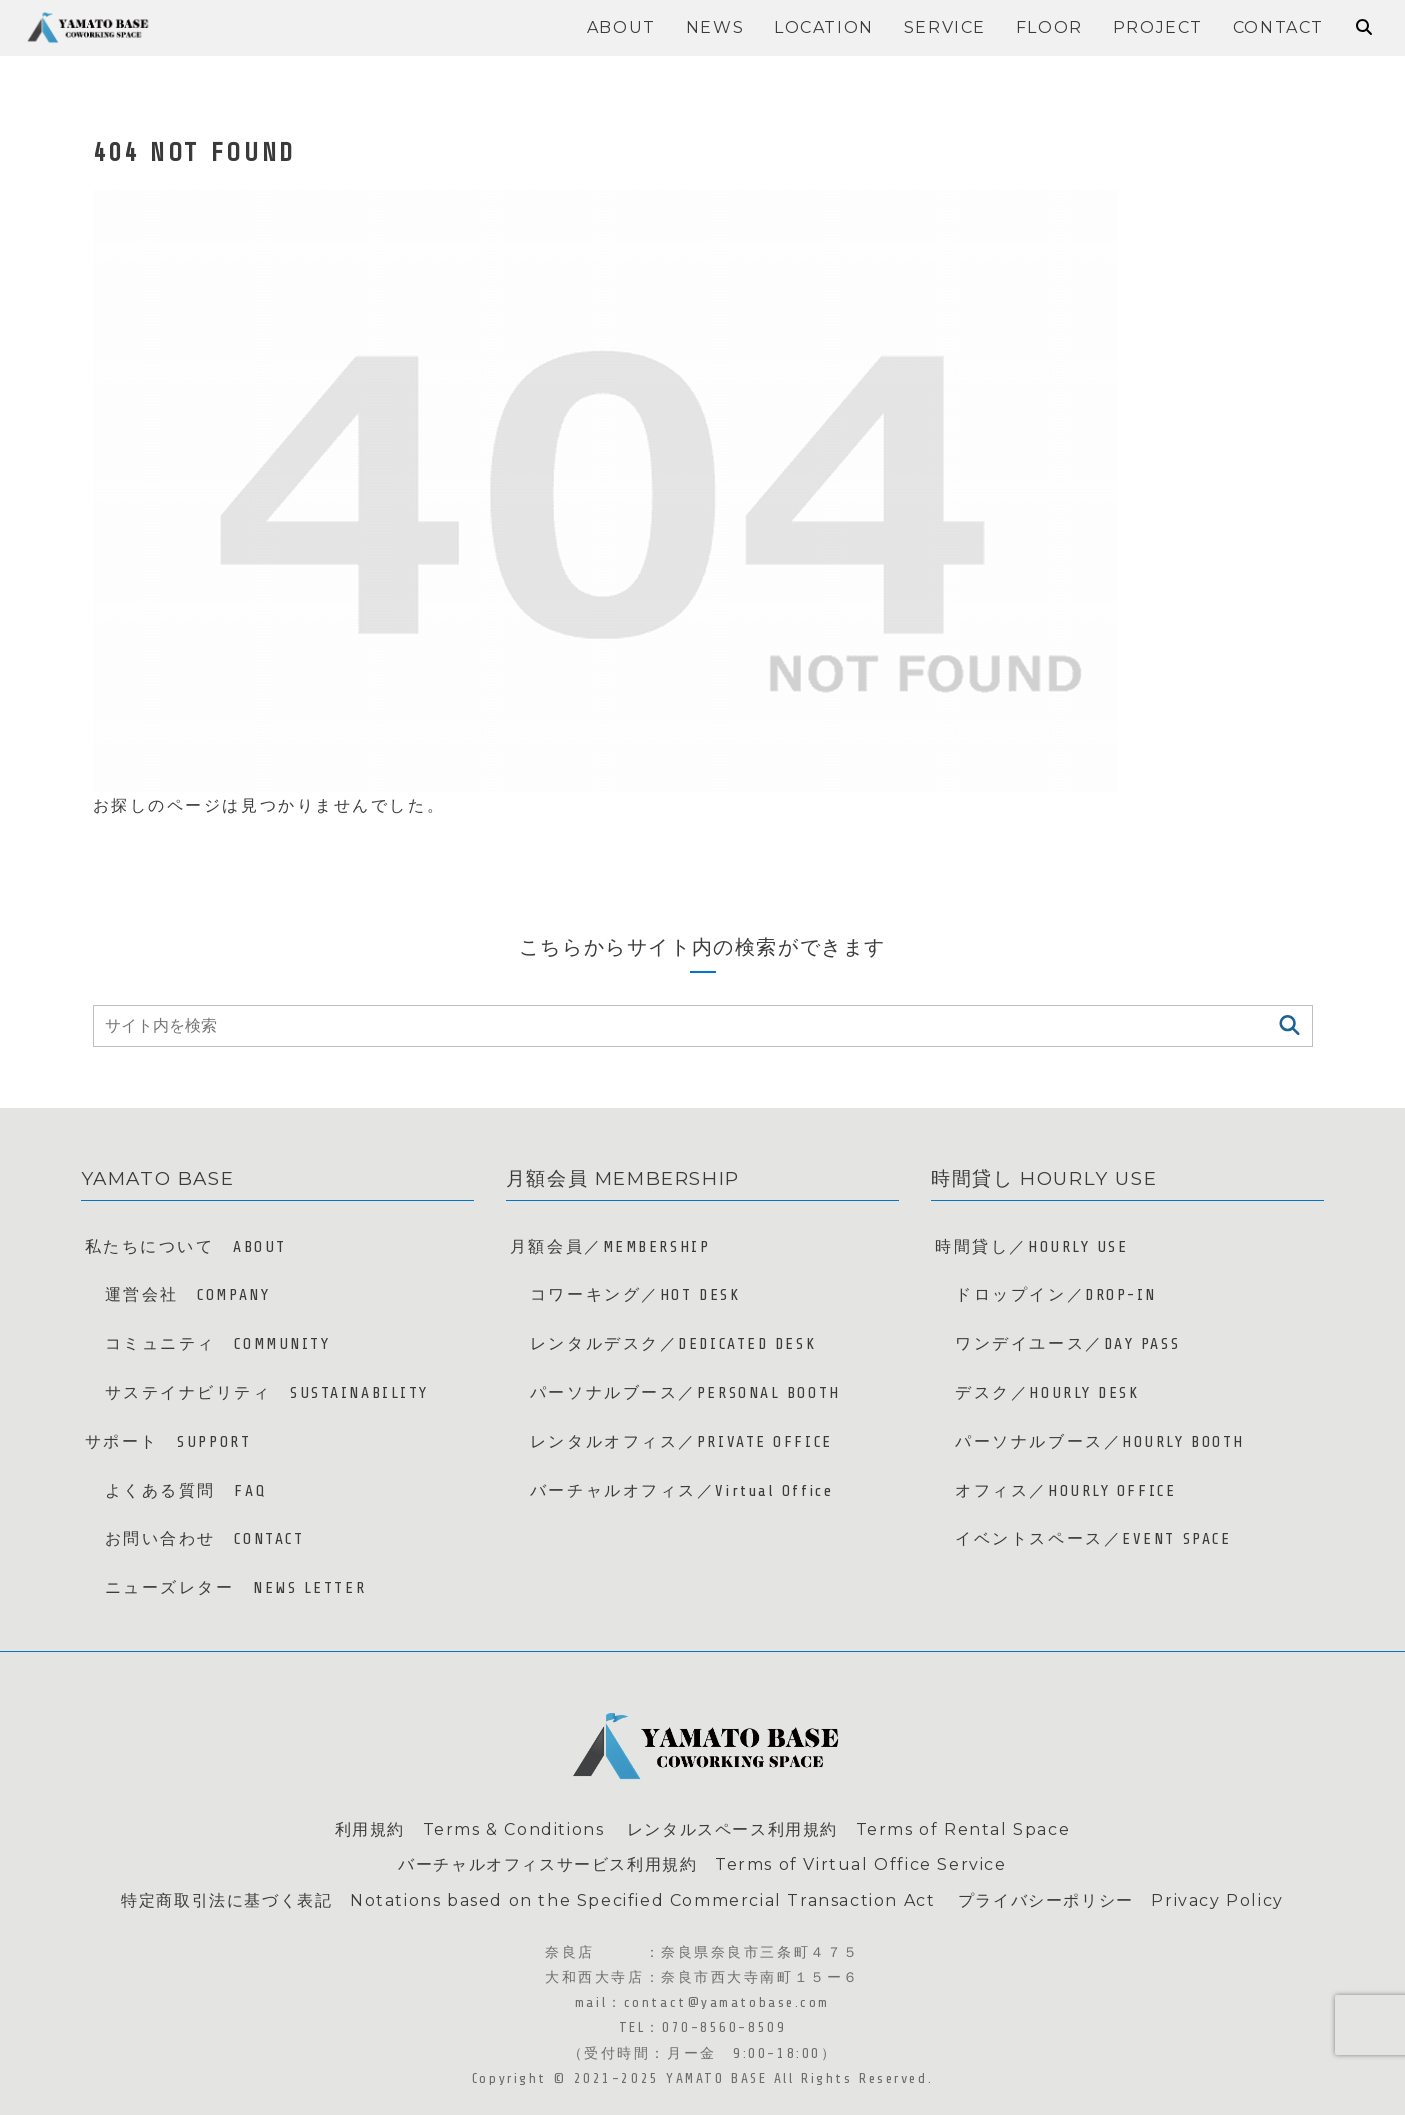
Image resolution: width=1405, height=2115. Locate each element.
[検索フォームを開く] (1364, 27)
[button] (1289, 1025)
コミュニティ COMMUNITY (218, 1344)
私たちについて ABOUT (186, 1247)
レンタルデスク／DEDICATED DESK (673, 1344)
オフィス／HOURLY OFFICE (1065, 1491)
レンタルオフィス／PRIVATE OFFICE (681, 1442)
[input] (703, 1026)
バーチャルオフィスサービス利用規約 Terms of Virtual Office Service (702, 1864)
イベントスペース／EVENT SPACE (1093, 1539)
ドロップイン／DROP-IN (1056, 1295)
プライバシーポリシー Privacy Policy (1121, 1900)
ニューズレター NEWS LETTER (236, 1588)
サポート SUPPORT (168, 1442)
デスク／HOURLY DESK (1047, 1393)
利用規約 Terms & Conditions (470, 1829)
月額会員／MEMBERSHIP (610, 1247)
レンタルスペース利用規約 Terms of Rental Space (848, 1829)
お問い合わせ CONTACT (205, 1539)
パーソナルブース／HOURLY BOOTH (1100, 1442)
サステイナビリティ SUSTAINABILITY (267, 1393)
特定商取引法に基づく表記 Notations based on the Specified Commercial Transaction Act (528, 1900)
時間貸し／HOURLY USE (1031, 1247)
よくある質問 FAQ (186, 1491)
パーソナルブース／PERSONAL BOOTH (685, 1393)
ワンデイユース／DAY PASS (1067, 1344)
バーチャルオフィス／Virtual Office (681, 1491)
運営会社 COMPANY (188, 1295)
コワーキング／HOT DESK (635, 1295)
